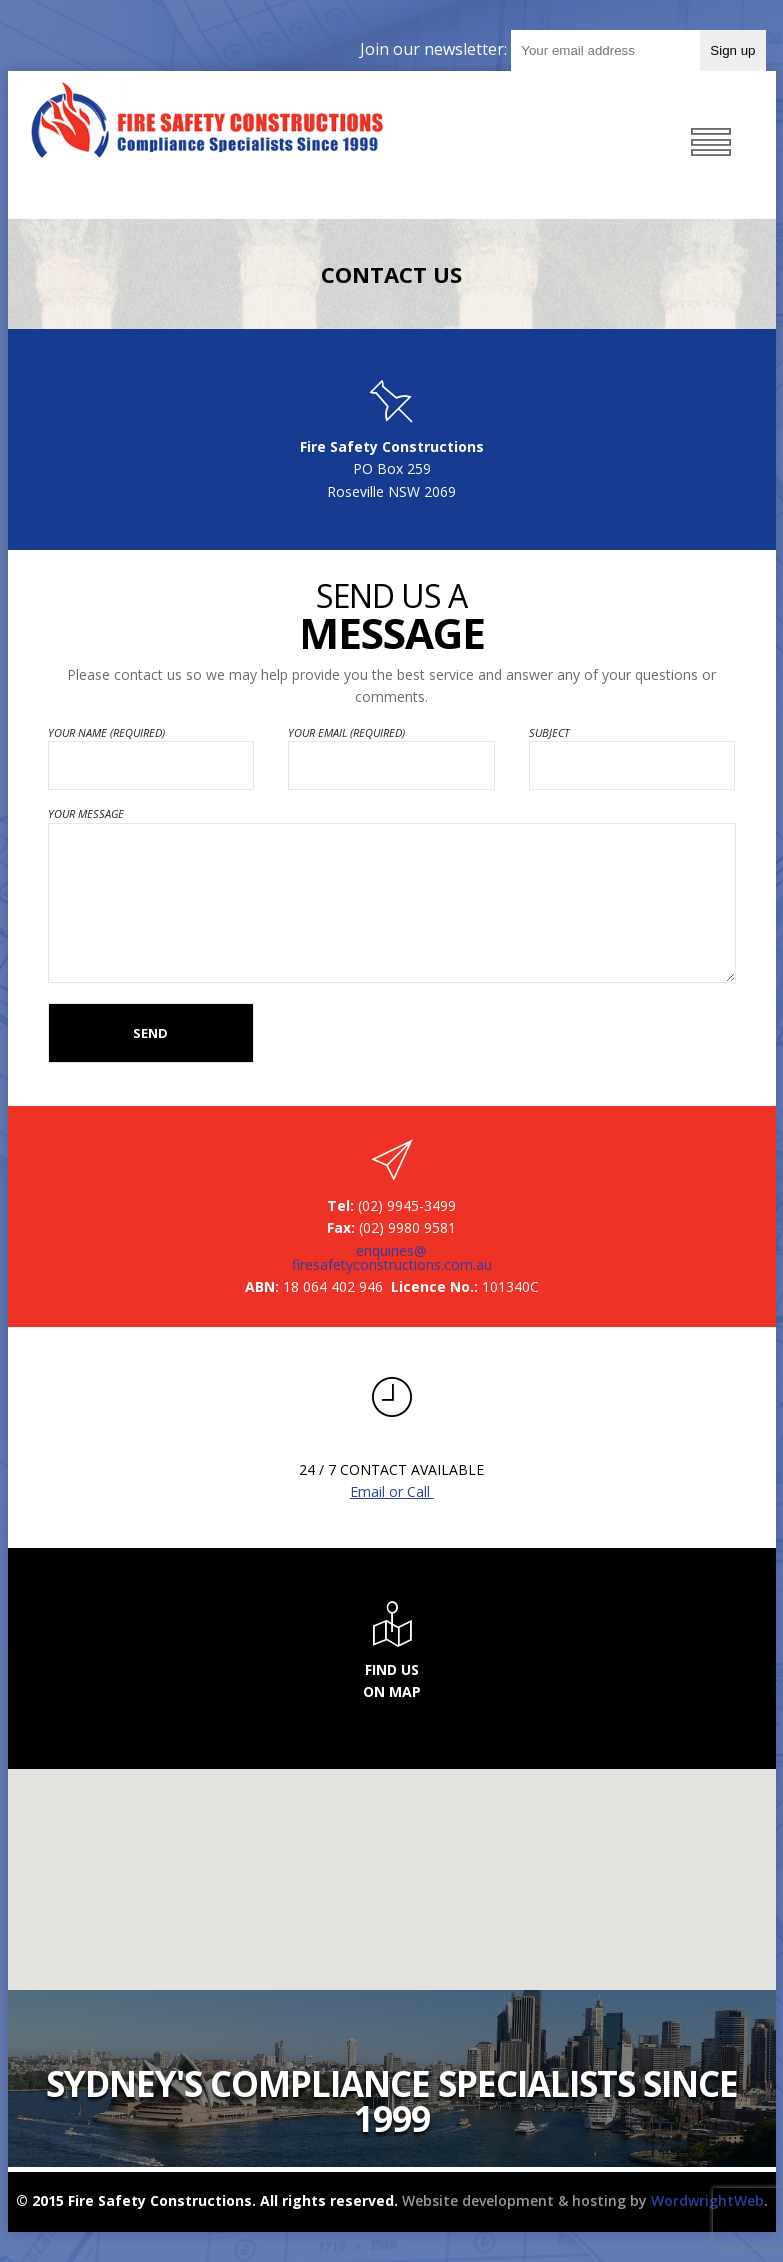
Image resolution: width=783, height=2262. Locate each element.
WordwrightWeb (707, 2200)
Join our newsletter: (435, 49)
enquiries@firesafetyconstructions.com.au (392, 1258)
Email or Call (392, 1491)
